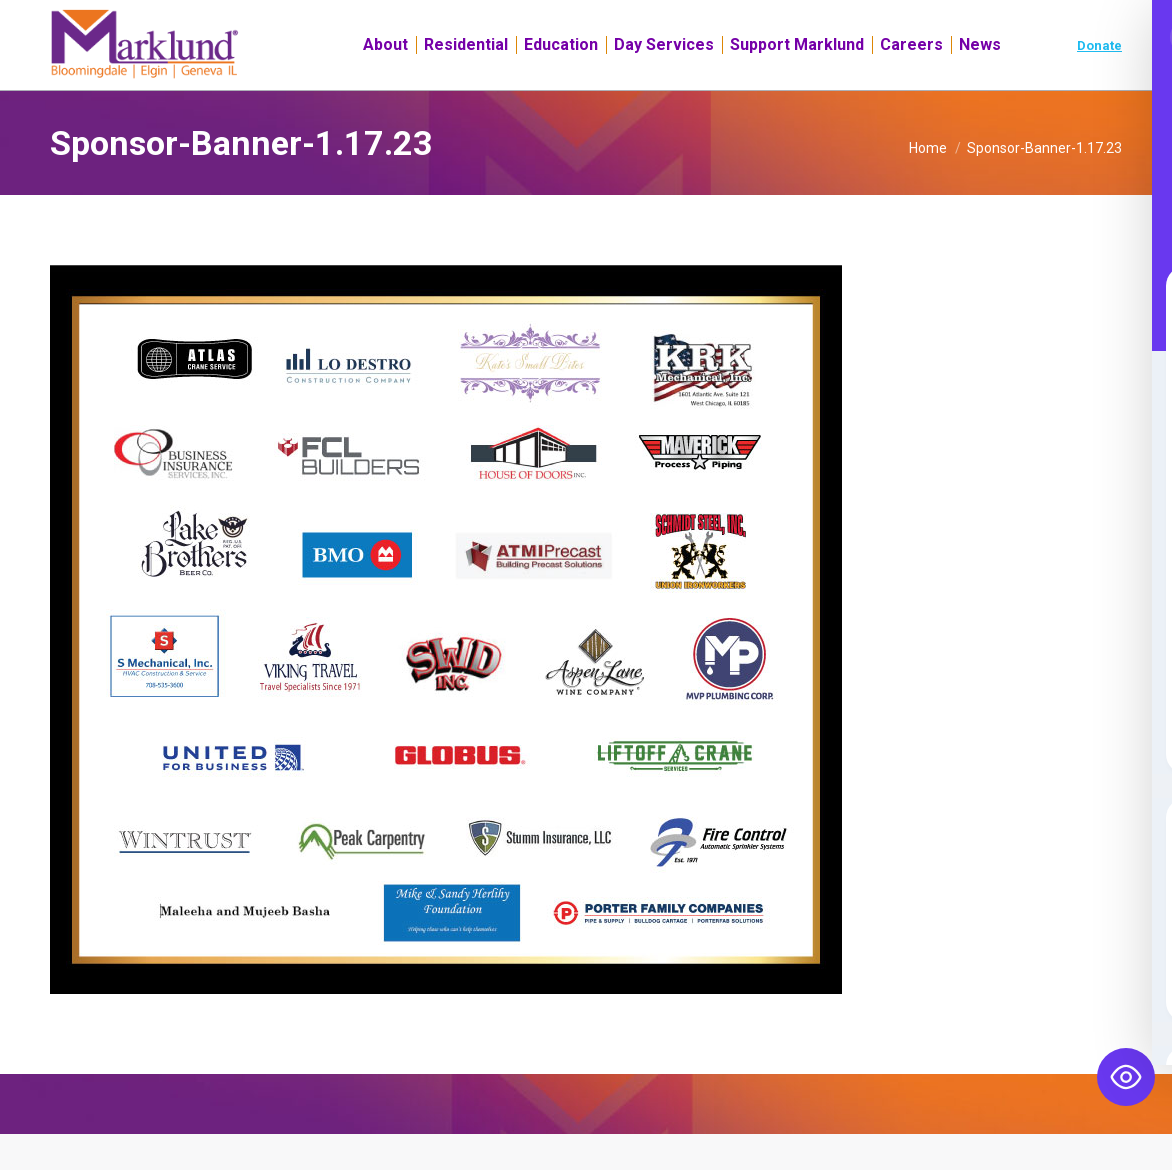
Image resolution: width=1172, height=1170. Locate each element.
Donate (1099, 81)
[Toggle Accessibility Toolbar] (1126, 1077)
